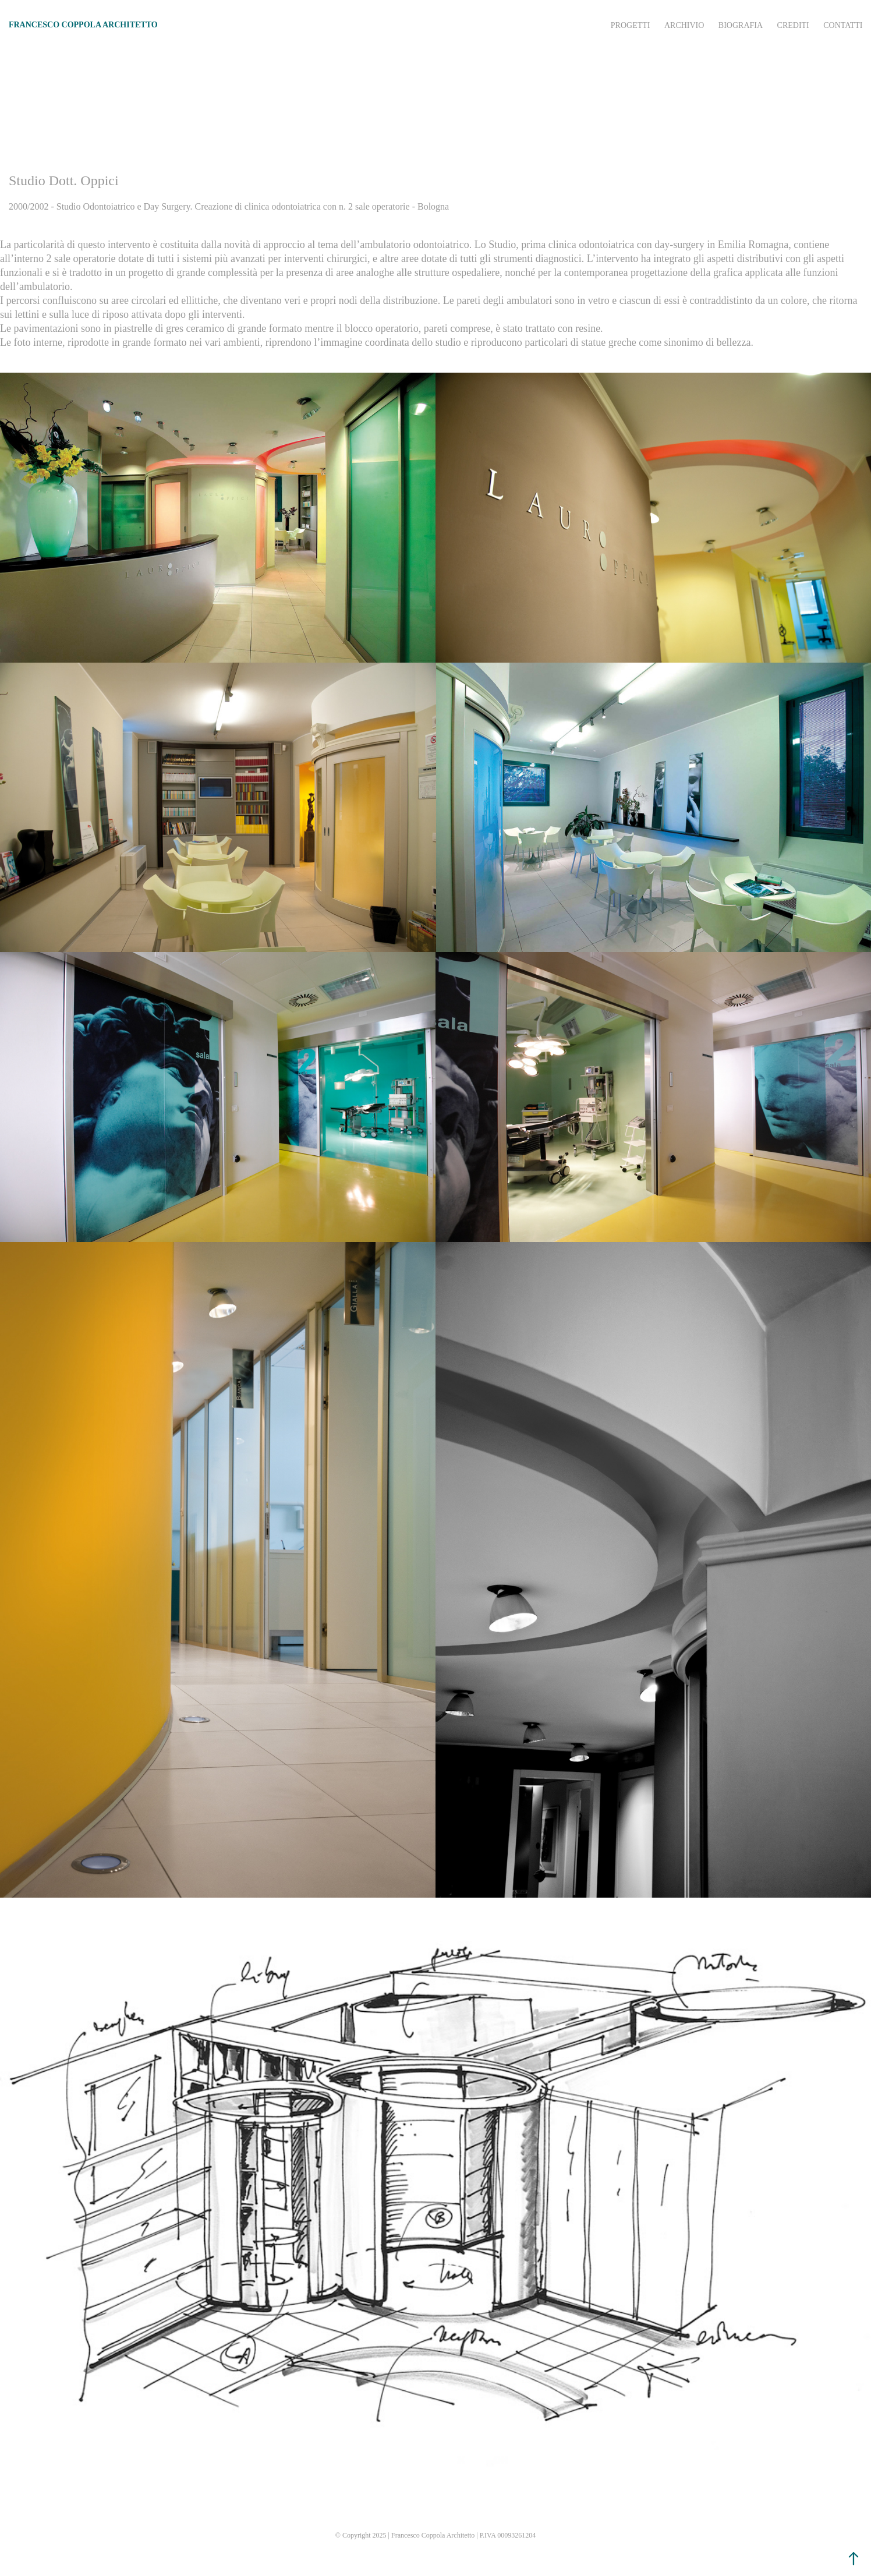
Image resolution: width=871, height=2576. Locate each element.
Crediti (793, 25)
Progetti (630, 25)
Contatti (842, 25)
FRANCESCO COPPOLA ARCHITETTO (83, 24)
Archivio (684, 25)
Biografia (740, 25)
